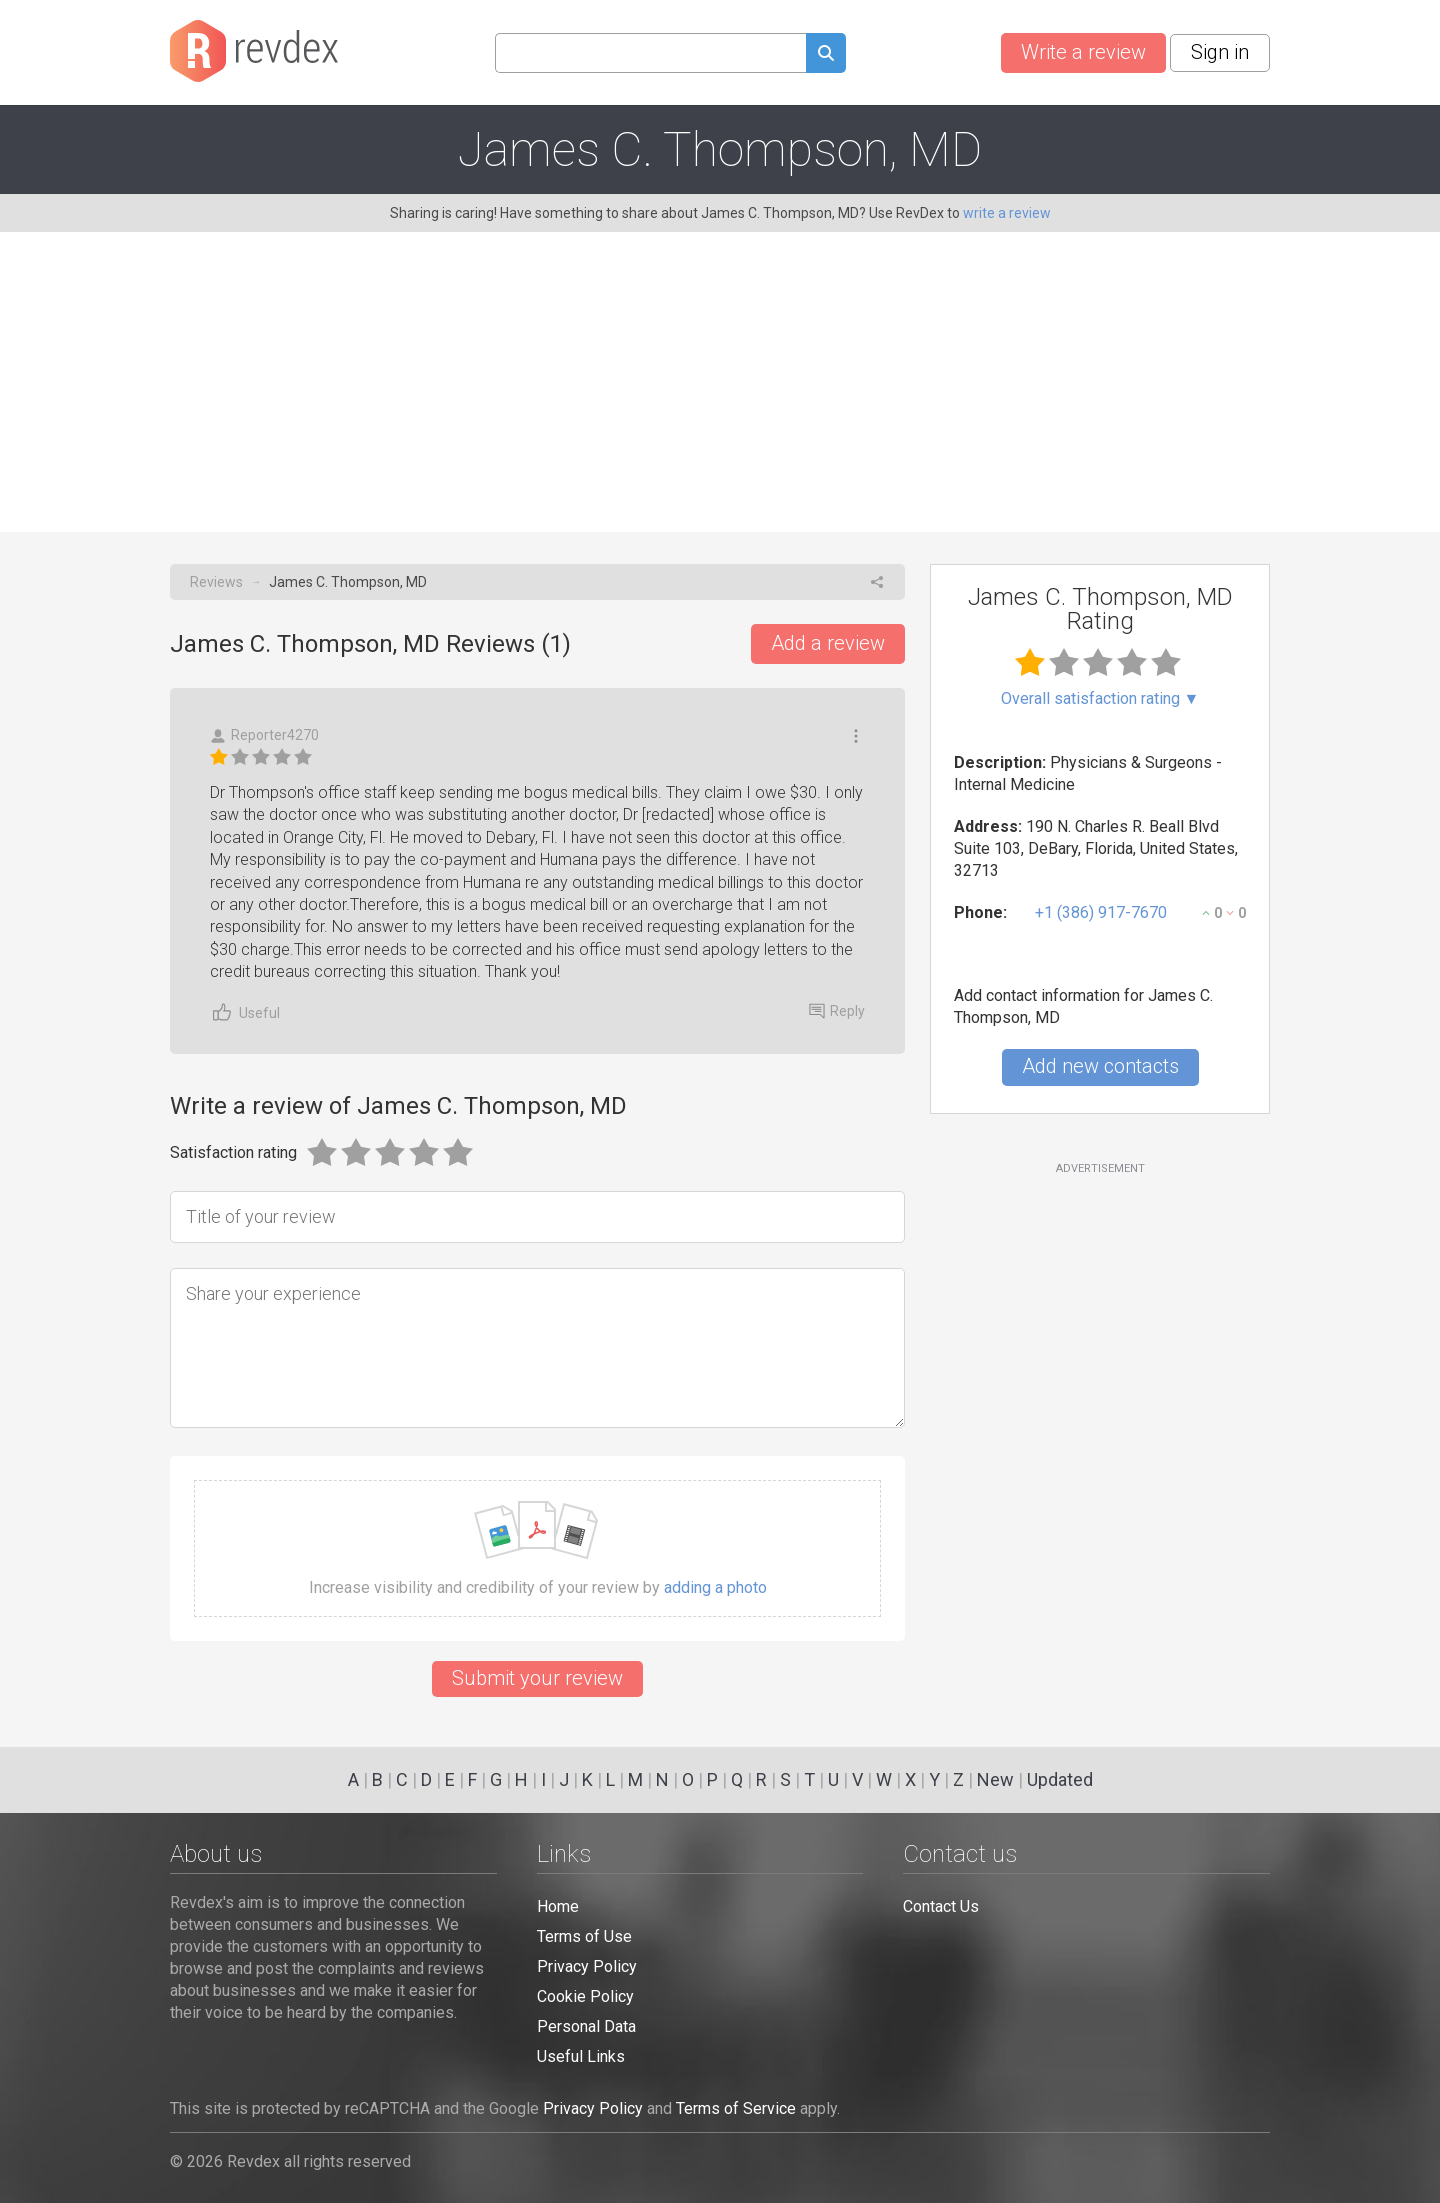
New (995, 1779)
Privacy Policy (587, 1966)
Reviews (216, 582)
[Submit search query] (826, 55)
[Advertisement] (720, 382)
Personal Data (586, 2026)
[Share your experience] (537, 1348)
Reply (837, 1011)
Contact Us (941, 1906)
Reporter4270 (264, 735)
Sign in (1220, 52)
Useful (245, 1012)
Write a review (1083, 52)
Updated (1060, 1779)
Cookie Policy (585, 1996)
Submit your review (537, 1678)
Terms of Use (584, 1936)
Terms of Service (736, 2108)
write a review (1007, 213)
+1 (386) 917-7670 (1101, 912)
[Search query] (650, 53)
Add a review (828, 643)
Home (558, 1906)
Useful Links (581, 2056)
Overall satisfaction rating (1100, 699)
